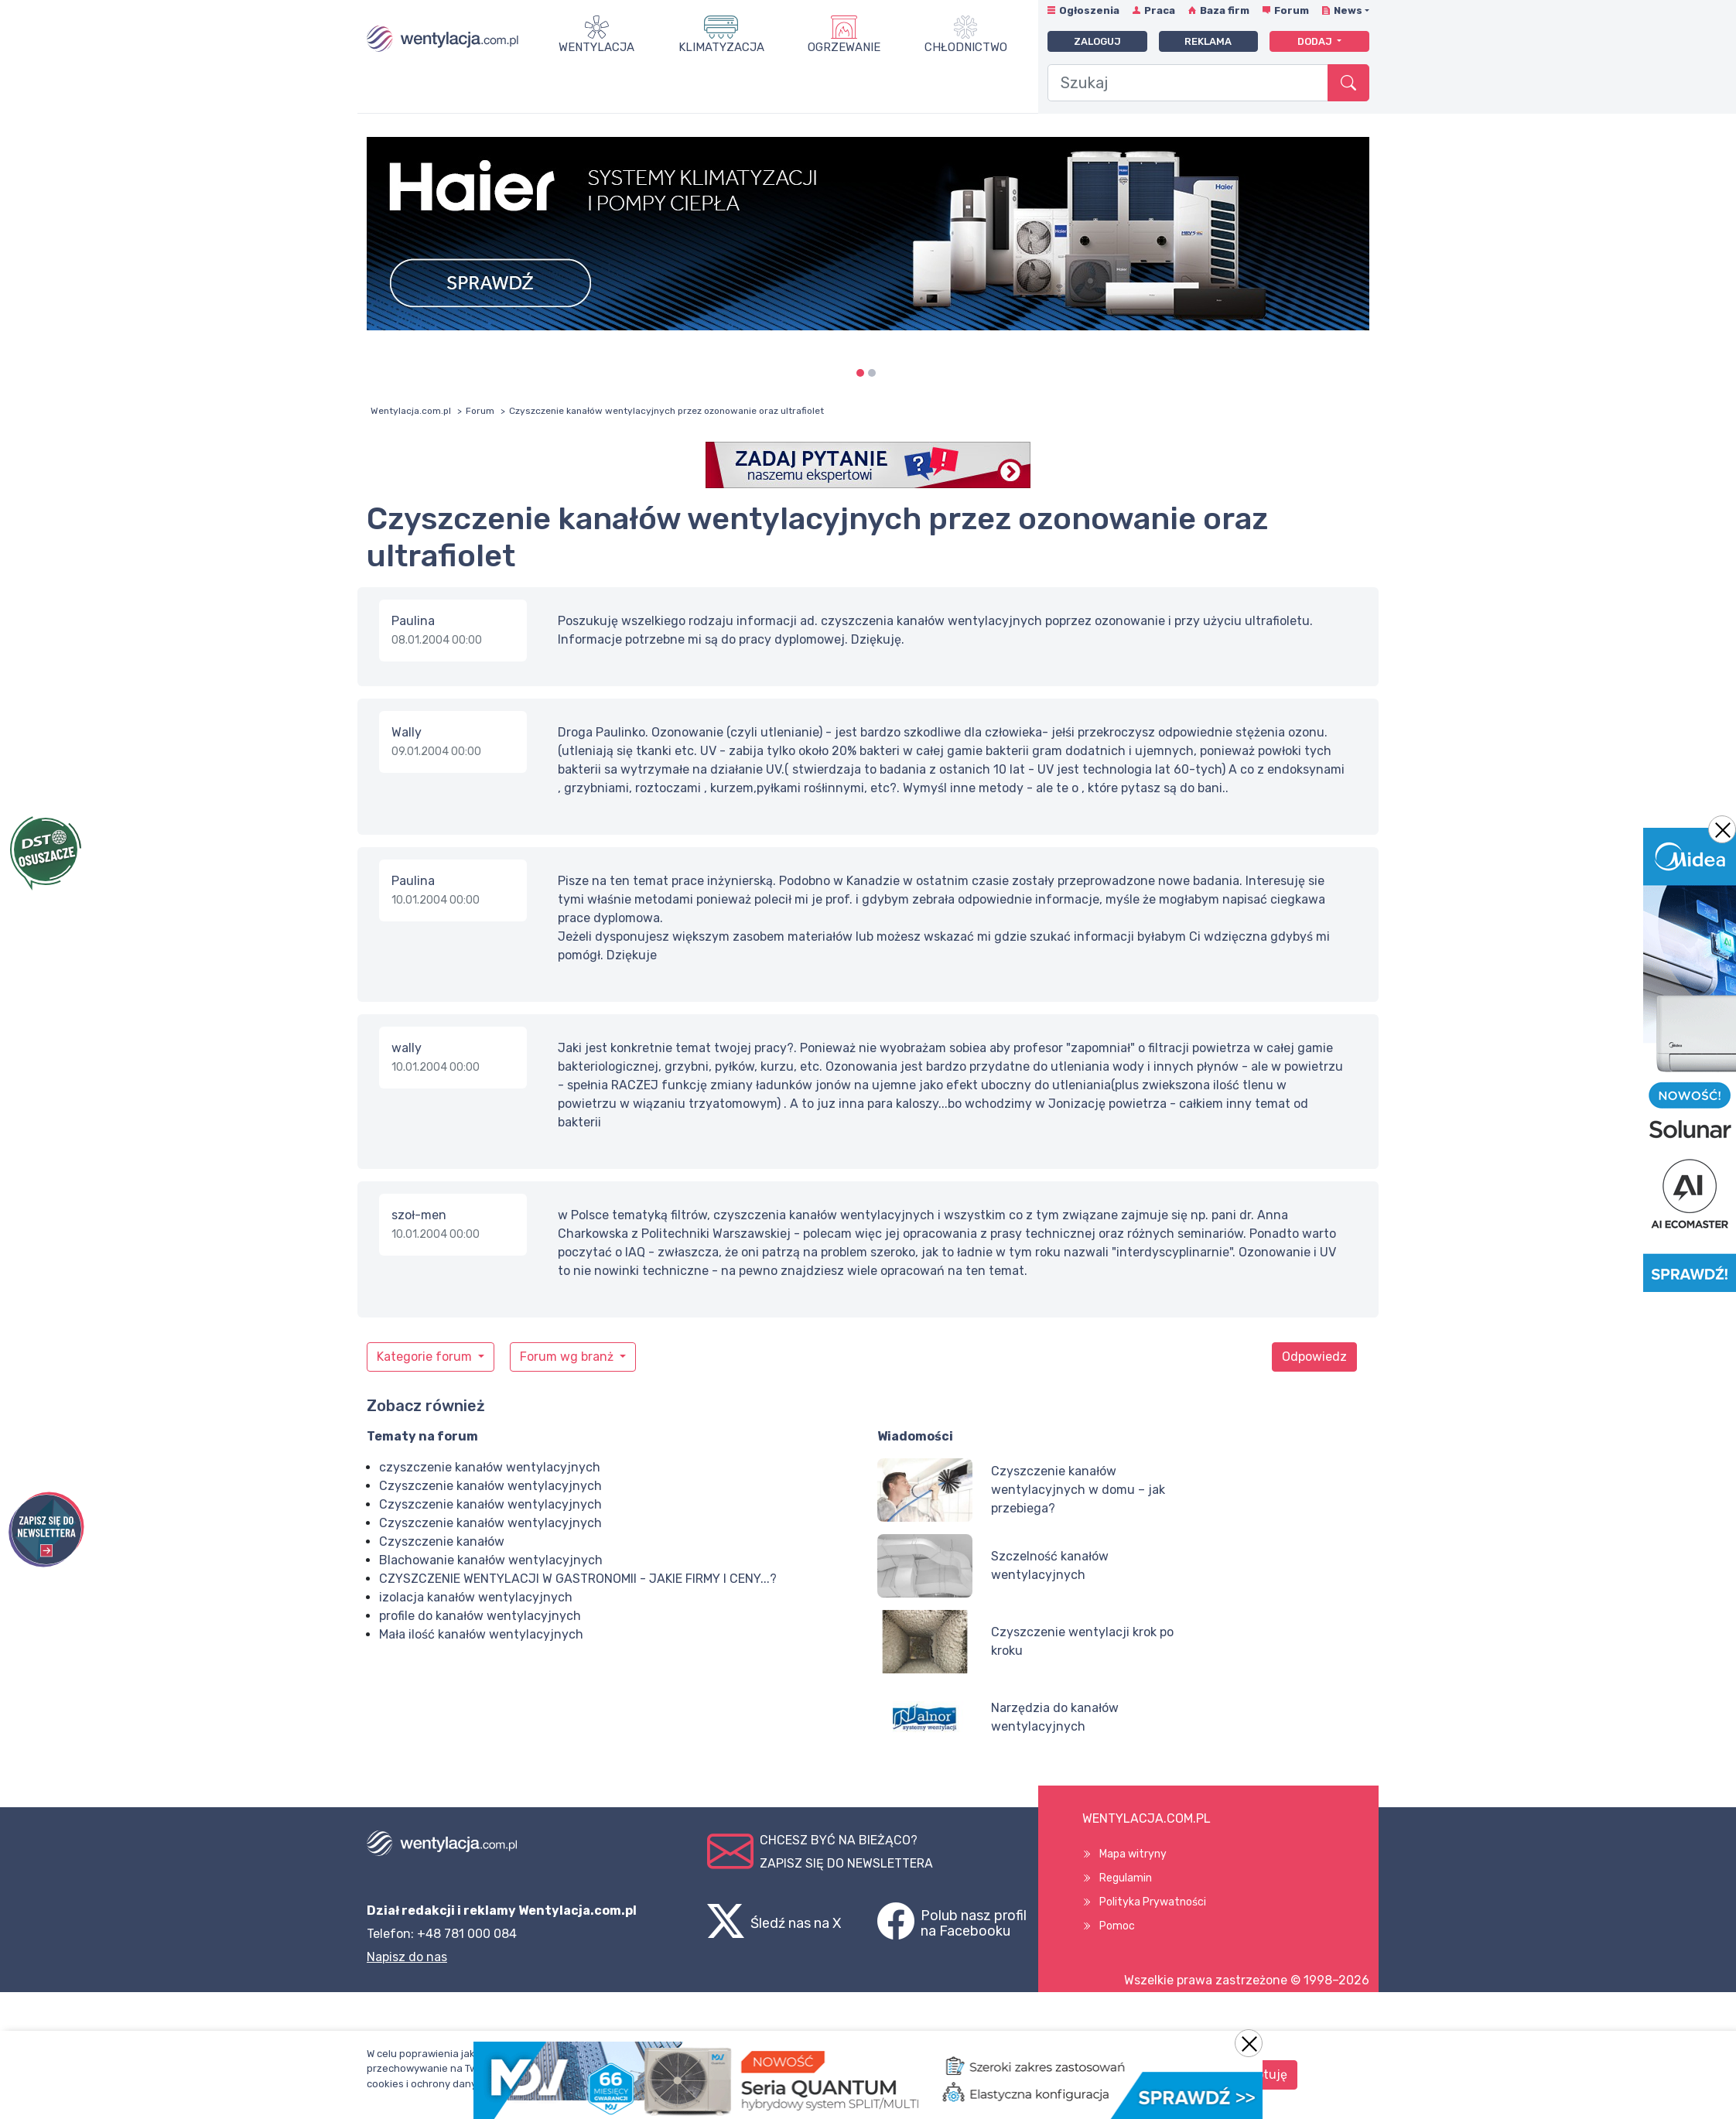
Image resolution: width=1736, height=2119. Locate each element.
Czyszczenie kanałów (441, 1541)
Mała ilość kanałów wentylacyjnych (481, 1634)
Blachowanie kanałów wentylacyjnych (491, 1560)
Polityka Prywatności (1152, 1902)
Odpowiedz (1314, 1356)
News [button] (1348, 10)
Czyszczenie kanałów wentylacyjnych (490, 1485)
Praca (1159, 10)
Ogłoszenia (1089, 10)
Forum (1291, 10)
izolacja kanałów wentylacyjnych (475, 1597)
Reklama (1208, 41)
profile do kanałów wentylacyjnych (480, 1615)
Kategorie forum (426, 1356)
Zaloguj (1097, 41)
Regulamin (1125, 1878)
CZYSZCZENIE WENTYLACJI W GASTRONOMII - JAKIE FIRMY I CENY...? (578, 1578)
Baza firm (1224, 10)
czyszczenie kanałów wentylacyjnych (489, 1467)
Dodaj (1315, 41)
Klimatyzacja (721, 47)
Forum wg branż (568, 1356)
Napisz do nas (407, 1957)
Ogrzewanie (844, 47)
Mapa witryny (1133, 1854)
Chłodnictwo (965, 47)
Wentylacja (596, 47)
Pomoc (1117, 1926)
